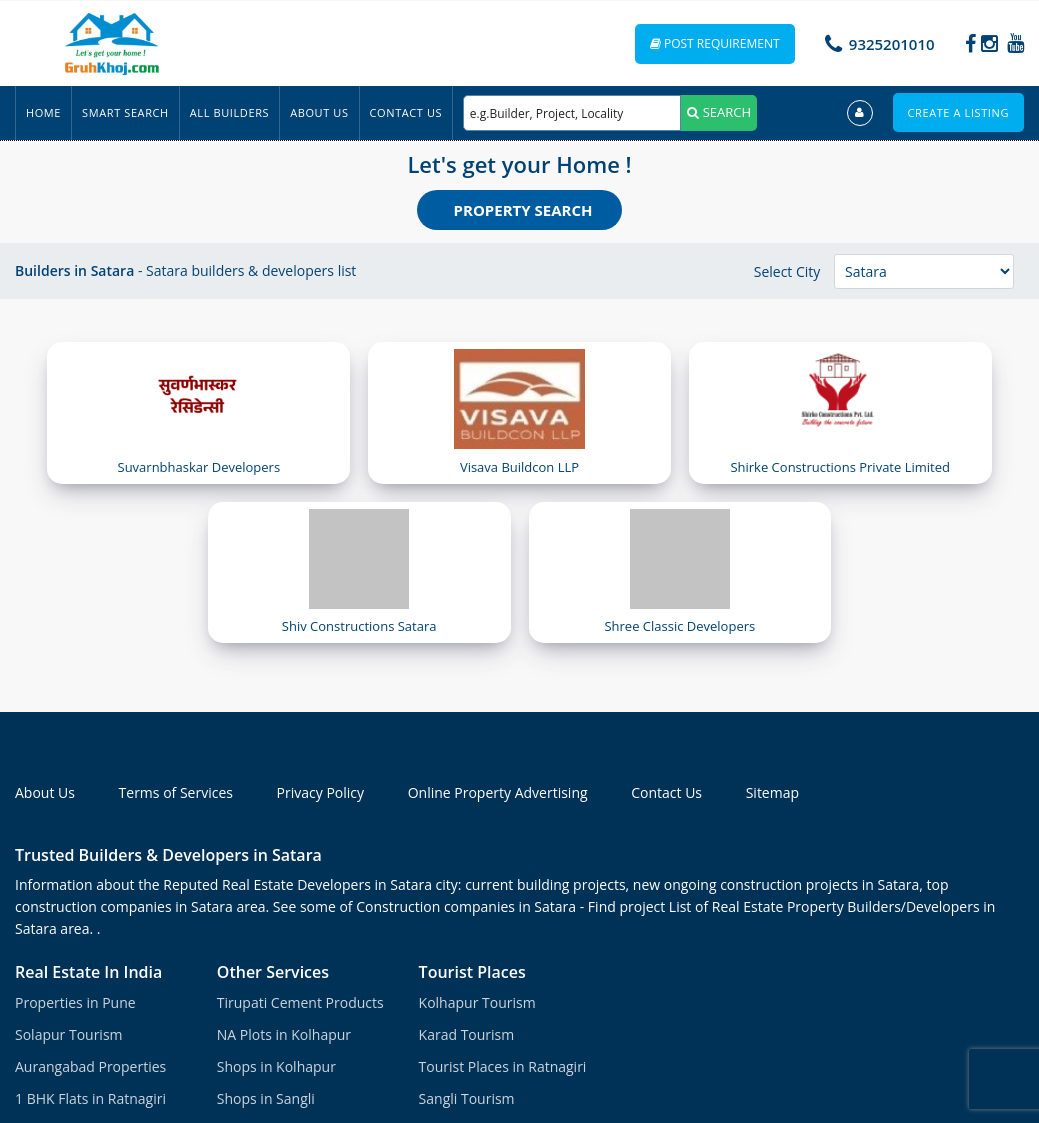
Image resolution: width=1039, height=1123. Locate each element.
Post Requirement (715, 43)
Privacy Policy (320, 792)
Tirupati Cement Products (300, 1002)
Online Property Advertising (498, 792)
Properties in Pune (75, 1002)
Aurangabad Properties (90, 1066)
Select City (787, 271)
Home (43, 112)
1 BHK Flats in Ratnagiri (90, 1098)
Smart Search (125, 112)
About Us (319, 112)
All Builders (229, 112)
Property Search (523, 210)
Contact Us (406, 112)
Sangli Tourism (467, 1098)
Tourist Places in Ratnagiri (503, 1066)
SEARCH (719, 112)
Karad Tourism (467, 1034)
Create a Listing (958, 112)
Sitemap (772, 792)
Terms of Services (176, 792)
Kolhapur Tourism (477, 1002)
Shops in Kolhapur (276, 1066)
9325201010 (892, 44)
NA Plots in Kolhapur (284, 1034)
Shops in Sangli (266, 1098)
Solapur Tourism (69, 1034)
